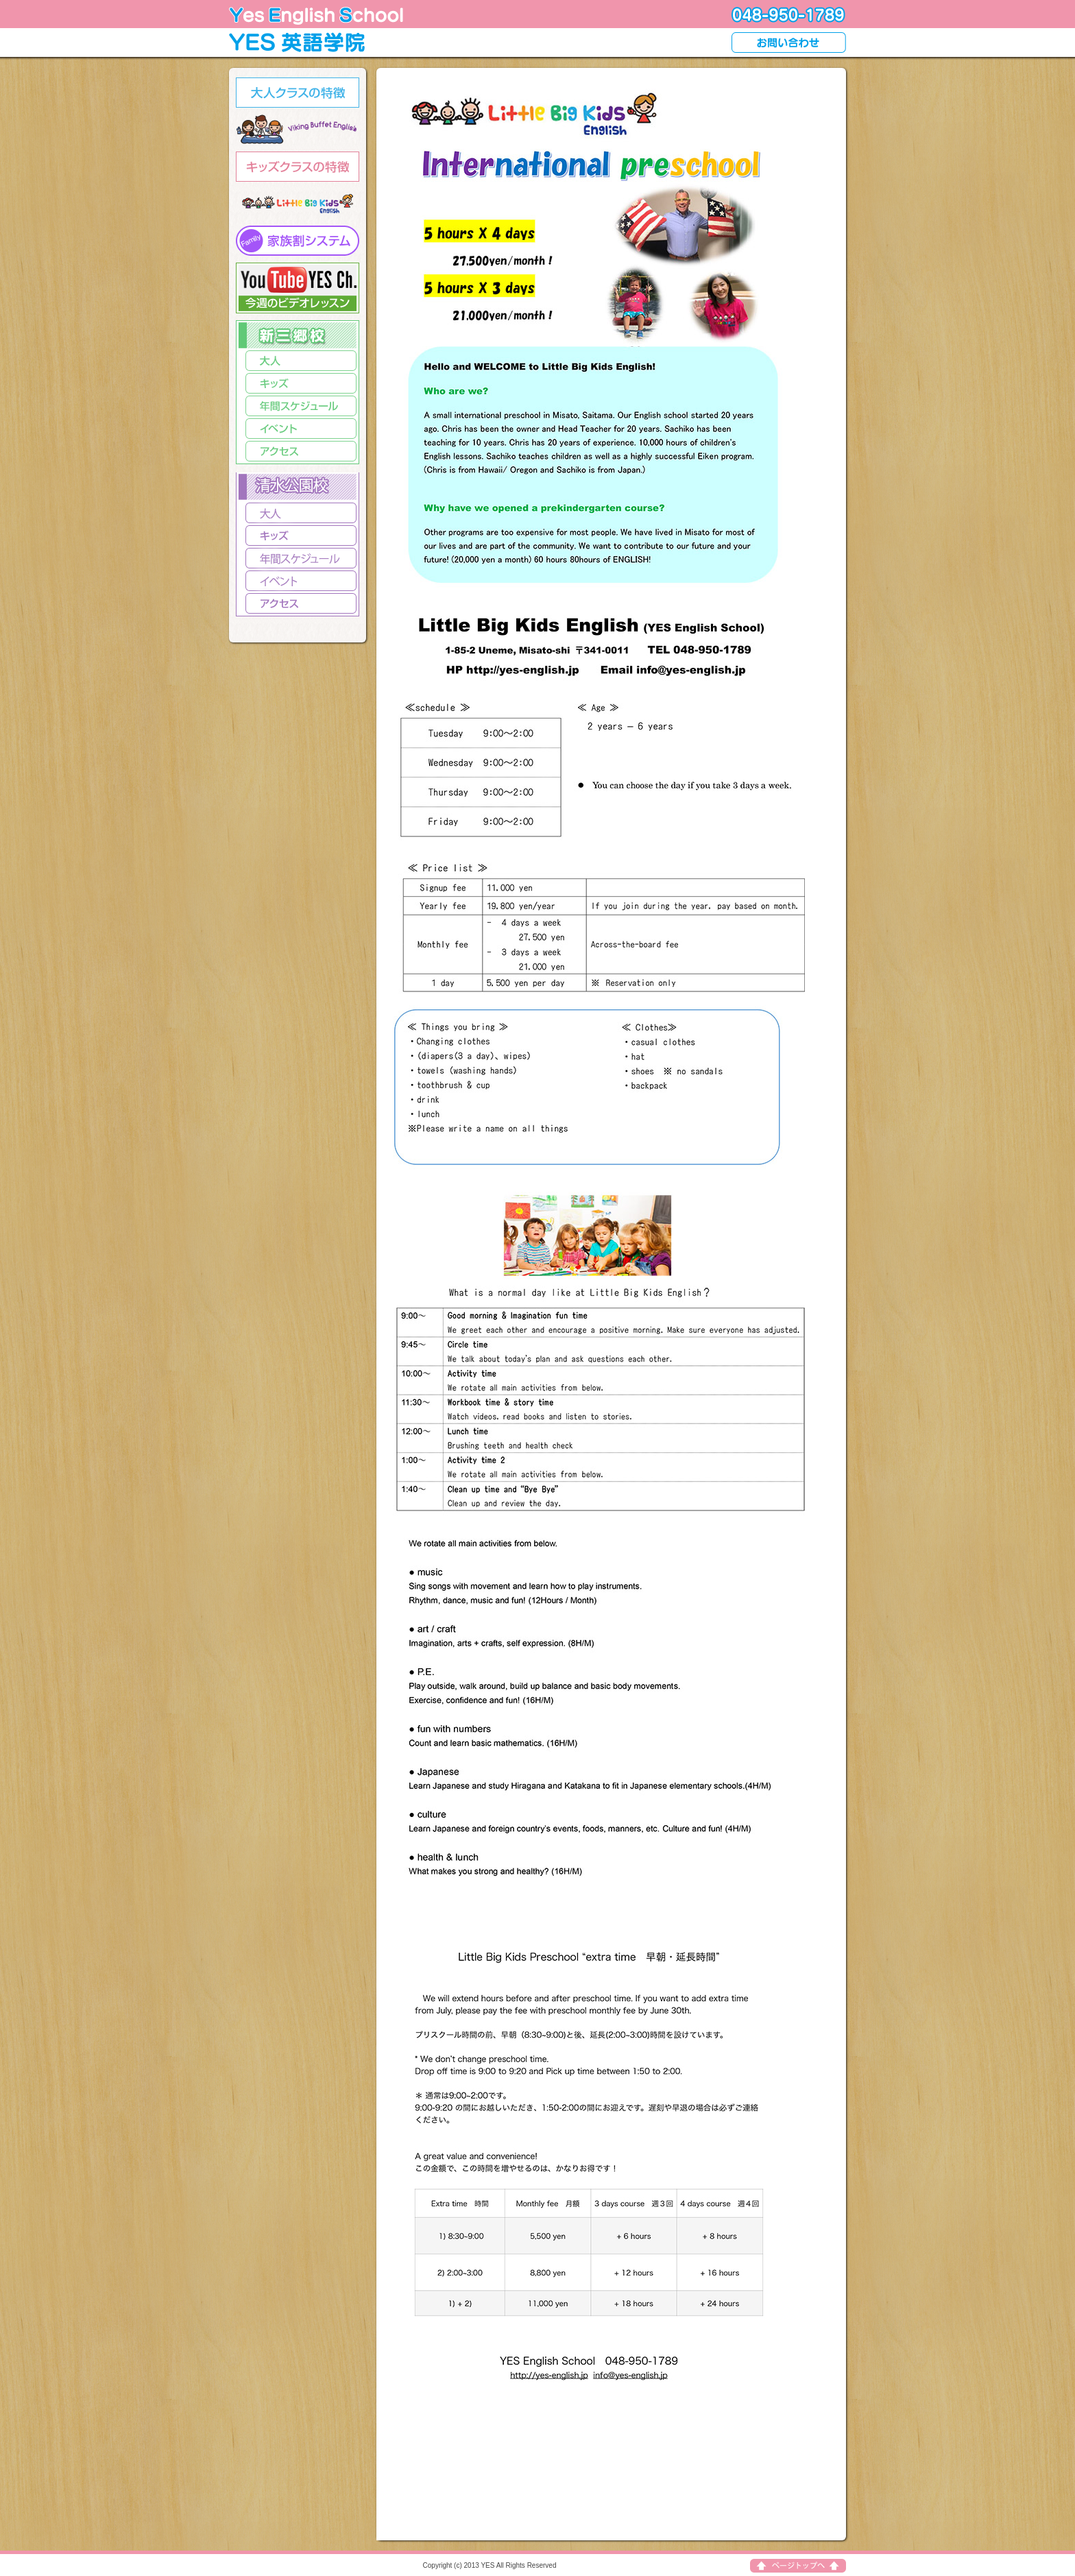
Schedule (301, 558)
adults (297, 92)
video (297, 288)
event (301, 428)
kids (297, 167)
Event (301, 580)
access (301, 451)
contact (789, 42)
